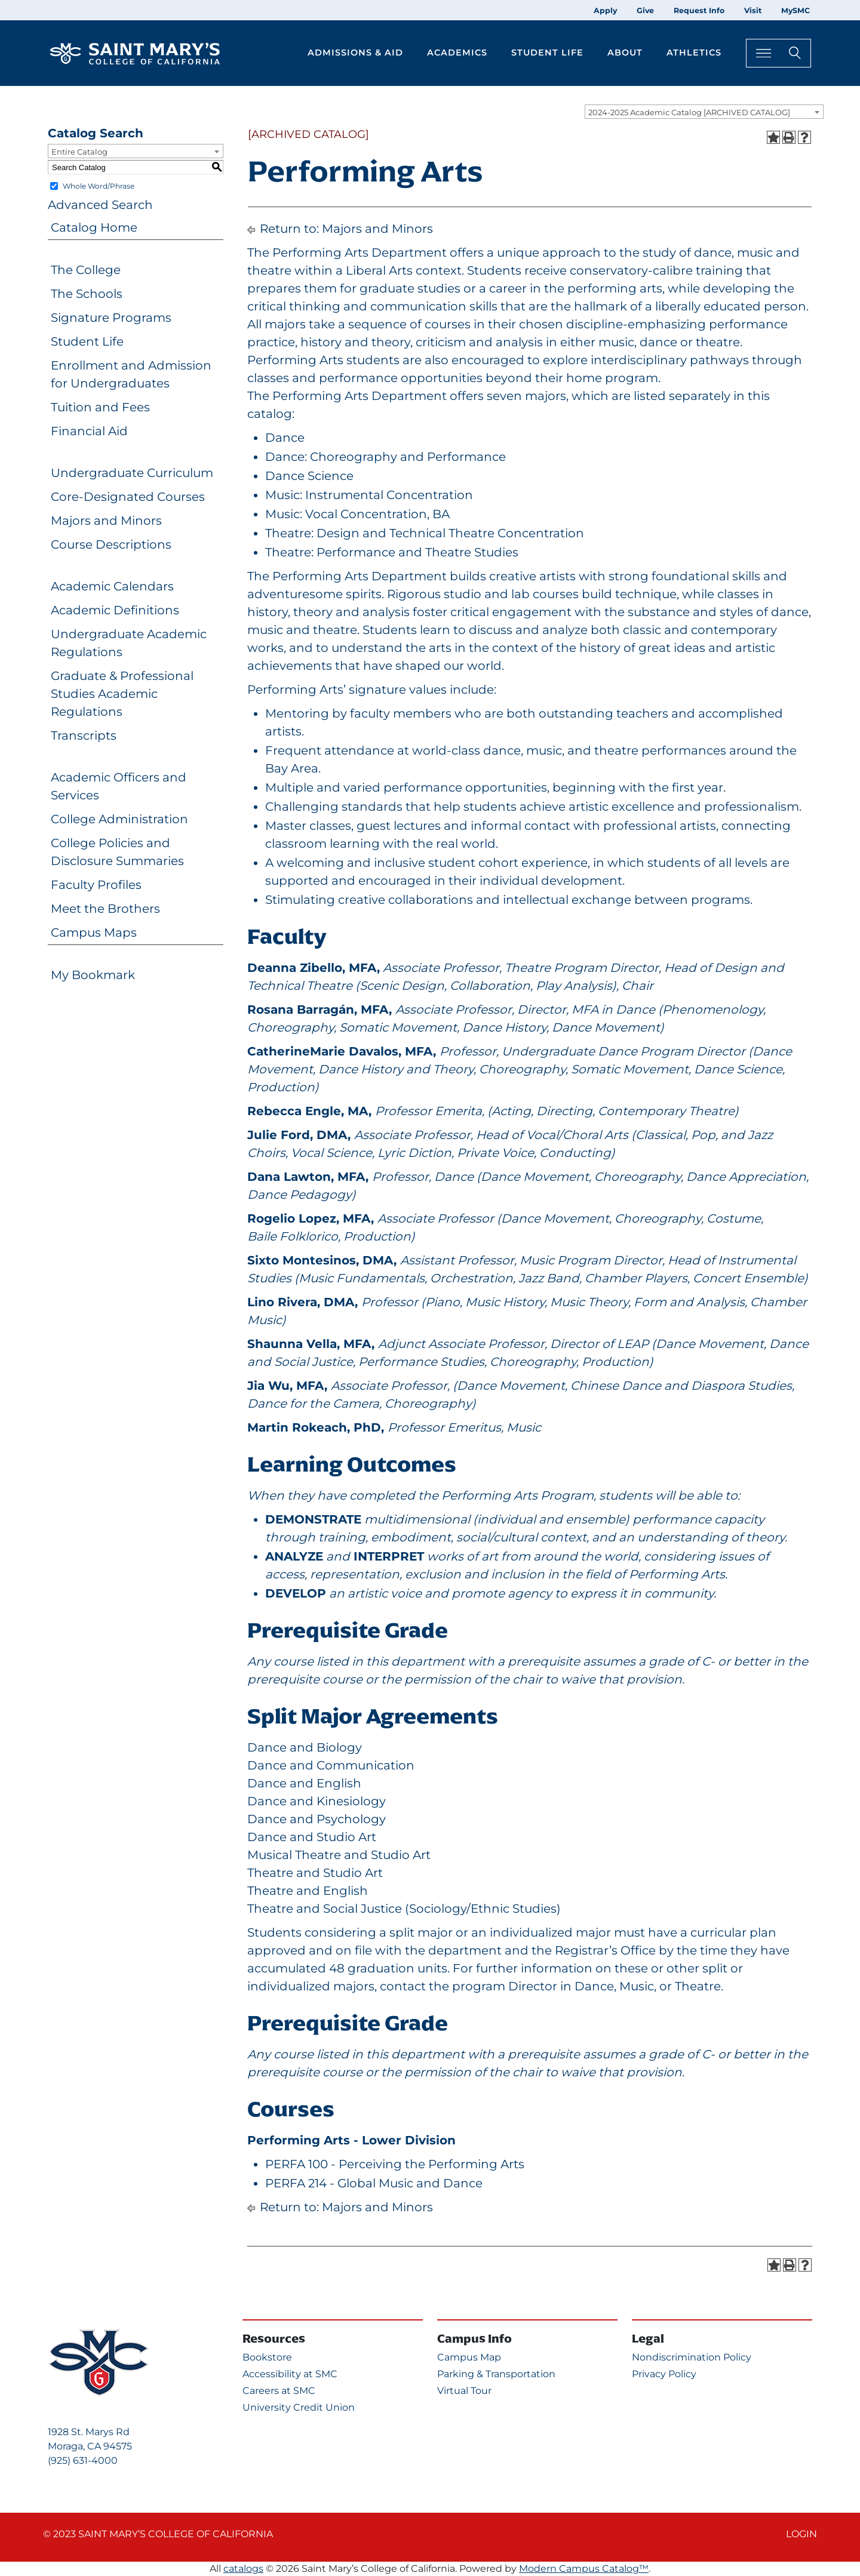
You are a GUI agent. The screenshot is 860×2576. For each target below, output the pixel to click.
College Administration (119, 819)
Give (645, 10)
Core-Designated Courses (128, 497)
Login (801, 2534)
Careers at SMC (278, 2390)
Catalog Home (94, 227)
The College (86, 270)
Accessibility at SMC (289, 2374)
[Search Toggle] (778, 53)
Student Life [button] (547, 52)
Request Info (699, 10)
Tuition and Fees (100, 407)
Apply (605, 10)
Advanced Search (100, 205)
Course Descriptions (111, 544)
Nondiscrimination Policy (691, 2357)
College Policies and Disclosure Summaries (117, 852)
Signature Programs (111, 317)
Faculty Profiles (96, 885)
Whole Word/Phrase (98, 185)
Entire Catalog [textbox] (79, 151)
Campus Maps (94, 932)
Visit (752, 10)
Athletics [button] (693, 52)
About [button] (625, 52)
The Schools (86, 294)
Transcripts (83, 735)
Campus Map (469, 2357)
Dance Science (309, 476)
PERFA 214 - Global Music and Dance (374, 2183)
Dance (285, 437)
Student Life (87, 341)
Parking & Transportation (496, 2374)
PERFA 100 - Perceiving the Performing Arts (394, 2164)
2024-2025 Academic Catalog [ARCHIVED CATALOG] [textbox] (689, 112)
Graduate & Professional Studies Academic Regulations (122, 694)
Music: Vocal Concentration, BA (357, 514)
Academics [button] (457, 52)
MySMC (795, 10)
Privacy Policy (664, 2374)
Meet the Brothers (105, 908)
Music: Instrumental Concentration (369, 495)
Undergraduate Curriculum (132, 473)
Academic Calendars (112, 586)
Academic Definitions (115, 610)
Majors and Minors (106, 520)
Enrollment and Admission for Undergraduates (131, 374)
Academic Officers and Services (118, 786)
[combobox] (704, 111)
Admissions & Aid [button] (355, 52)
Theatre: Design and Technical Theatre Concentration (424, 533)
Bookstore (267, 2357)
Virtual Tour (464, 2390)
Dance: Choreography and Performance (385, 457)
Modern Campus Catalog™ (584, 2568)
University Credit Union (298, 2407)
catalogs (243, 2568)
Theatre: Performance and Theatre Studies (391, 552)
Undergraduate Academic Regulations (129, 643)
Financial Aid (89, 431)
